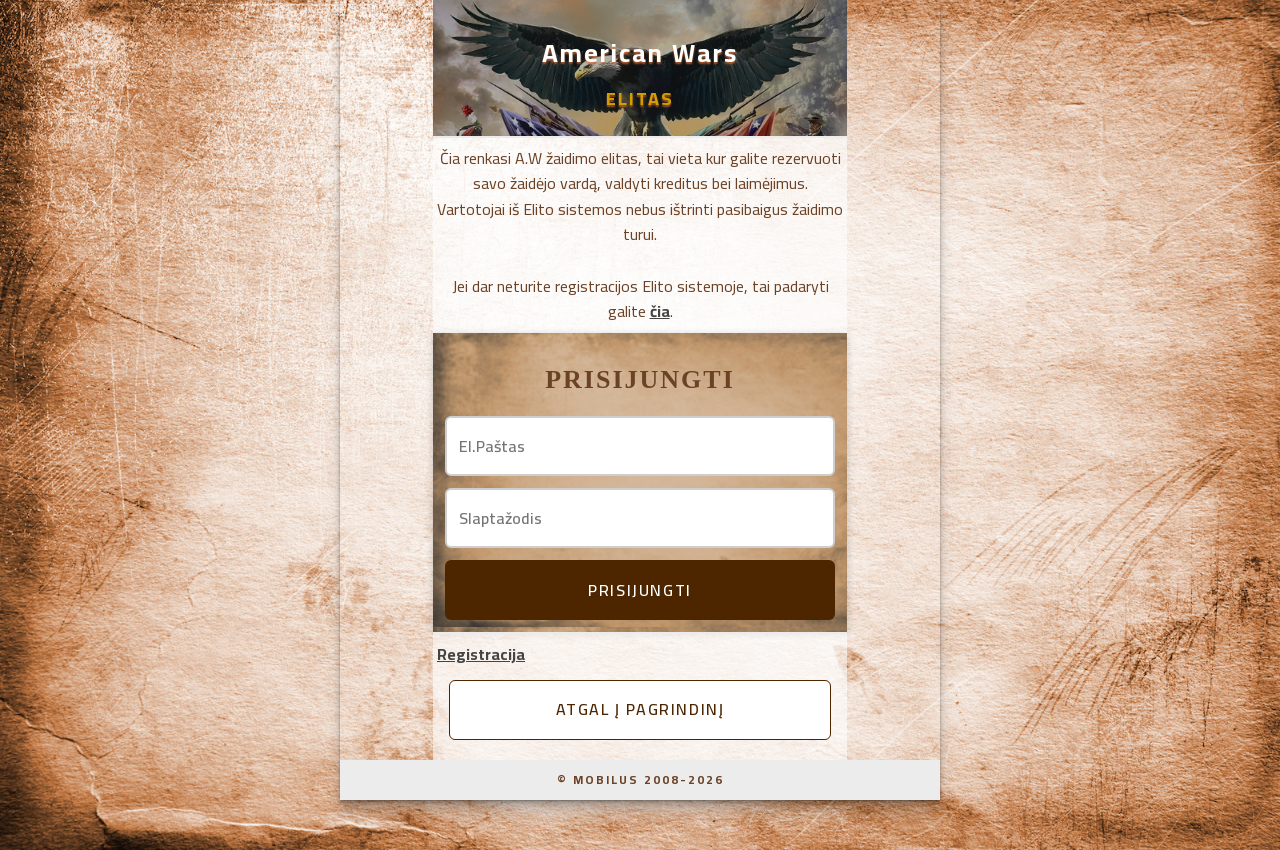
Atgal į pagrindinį (640, 709)
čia (660, 311)
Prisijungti (640, 590)
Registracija (481, 654)
